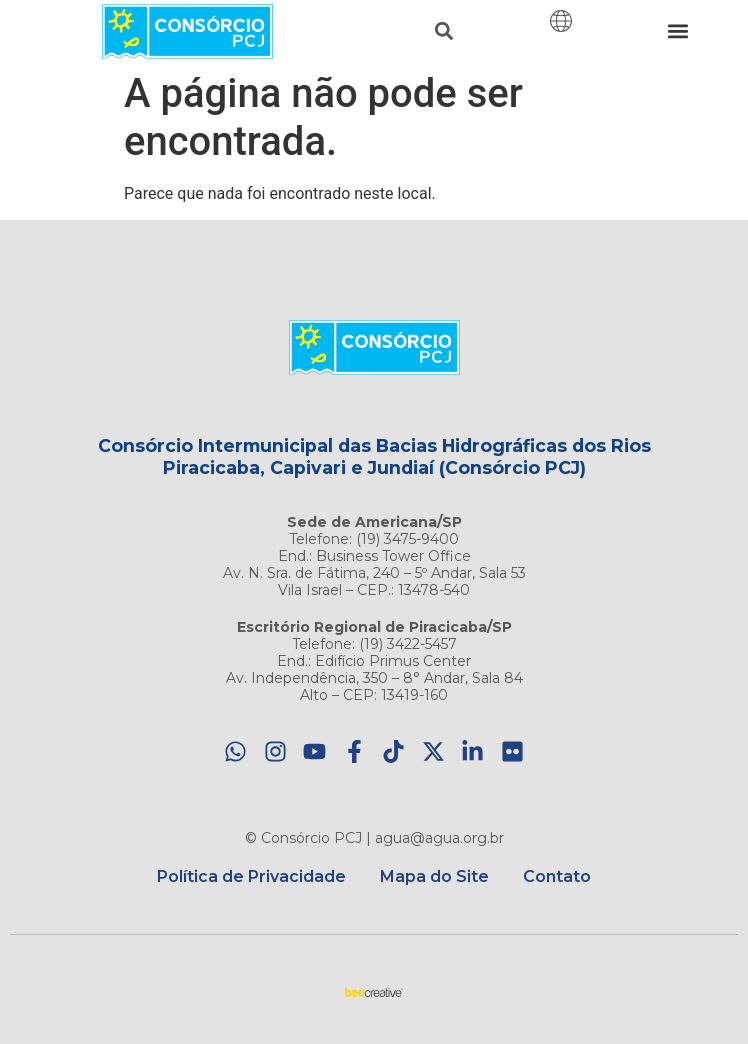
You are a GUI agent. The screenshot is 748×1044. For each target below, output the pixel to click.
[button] (444, 31)
